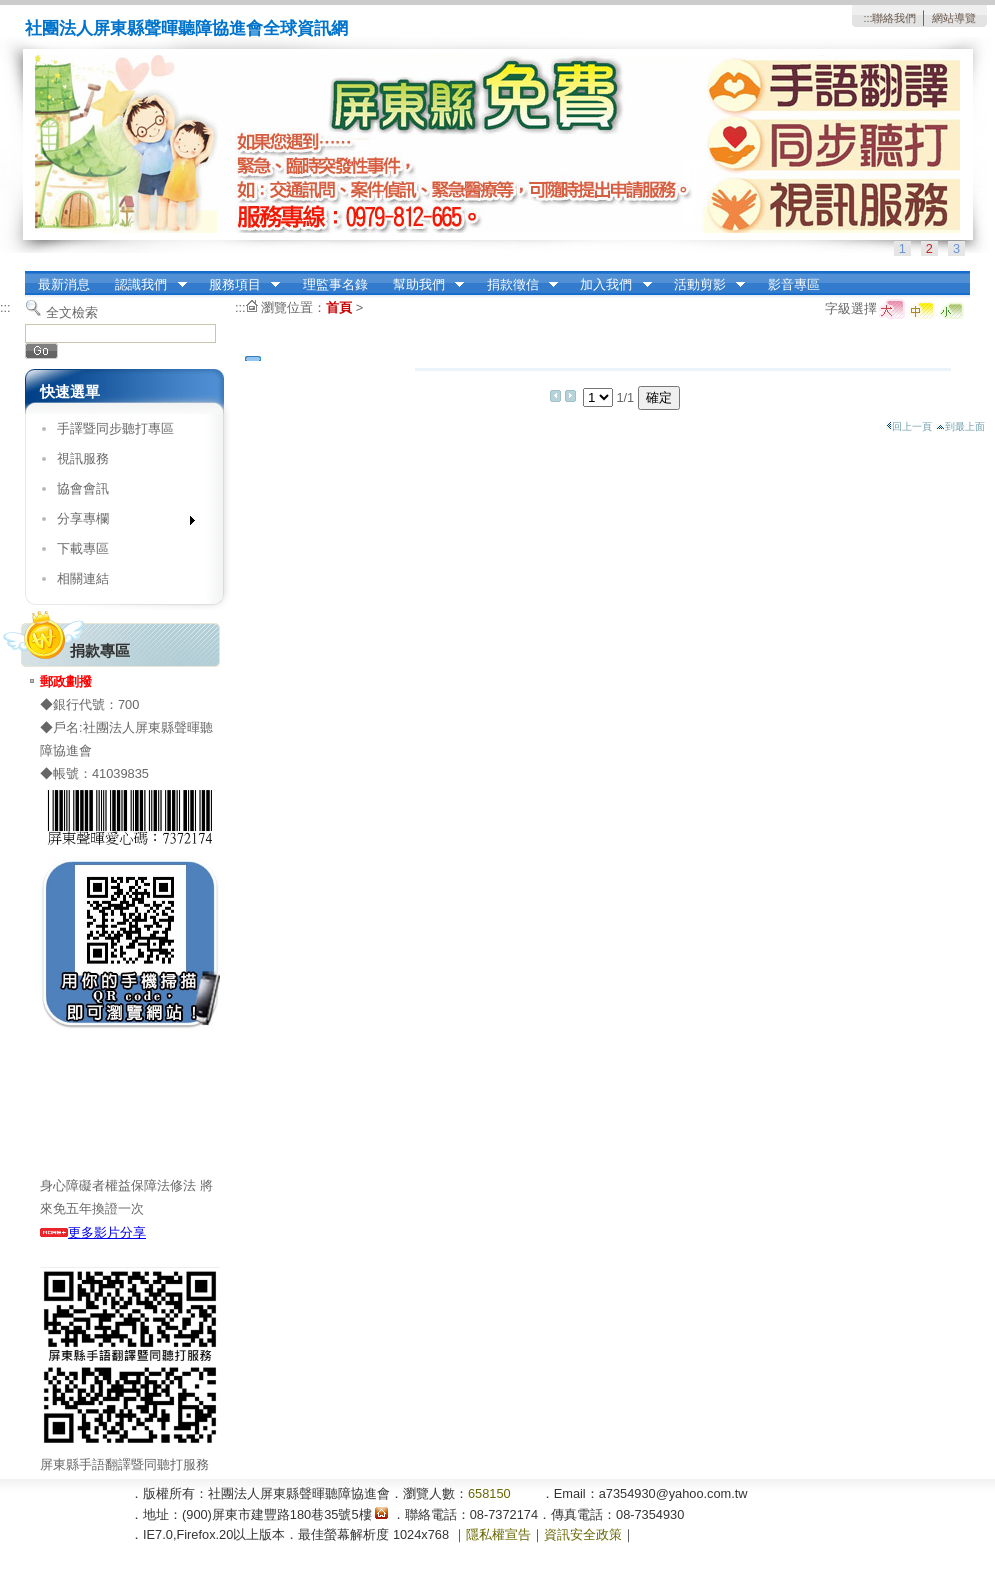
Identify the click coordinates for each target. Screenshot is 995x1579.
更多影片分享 (93, 1232)
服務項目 (238, 285)
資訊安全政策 (583, 1534)
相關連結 (83, 578)
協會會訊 (83, 488)
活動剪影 (703, 285)
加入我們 (610, 285)
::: (867, 18)
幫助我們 (422, 285)
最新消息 (64, 284)
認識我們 (145, 285)
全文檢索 (72, 312)
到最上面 (960, 426)
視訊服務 (83, 458)
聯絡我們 (894, 18)
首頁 (339, 307)
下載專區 (83, 548)
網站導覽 (954, 18)
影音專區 (794, 284)
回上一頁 (909, 426)
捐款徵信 (516, 285)
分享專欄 (119, 522)
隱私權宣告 (498, 1534)
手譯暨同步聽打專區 (115, 428)
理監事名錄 (335, 284)
